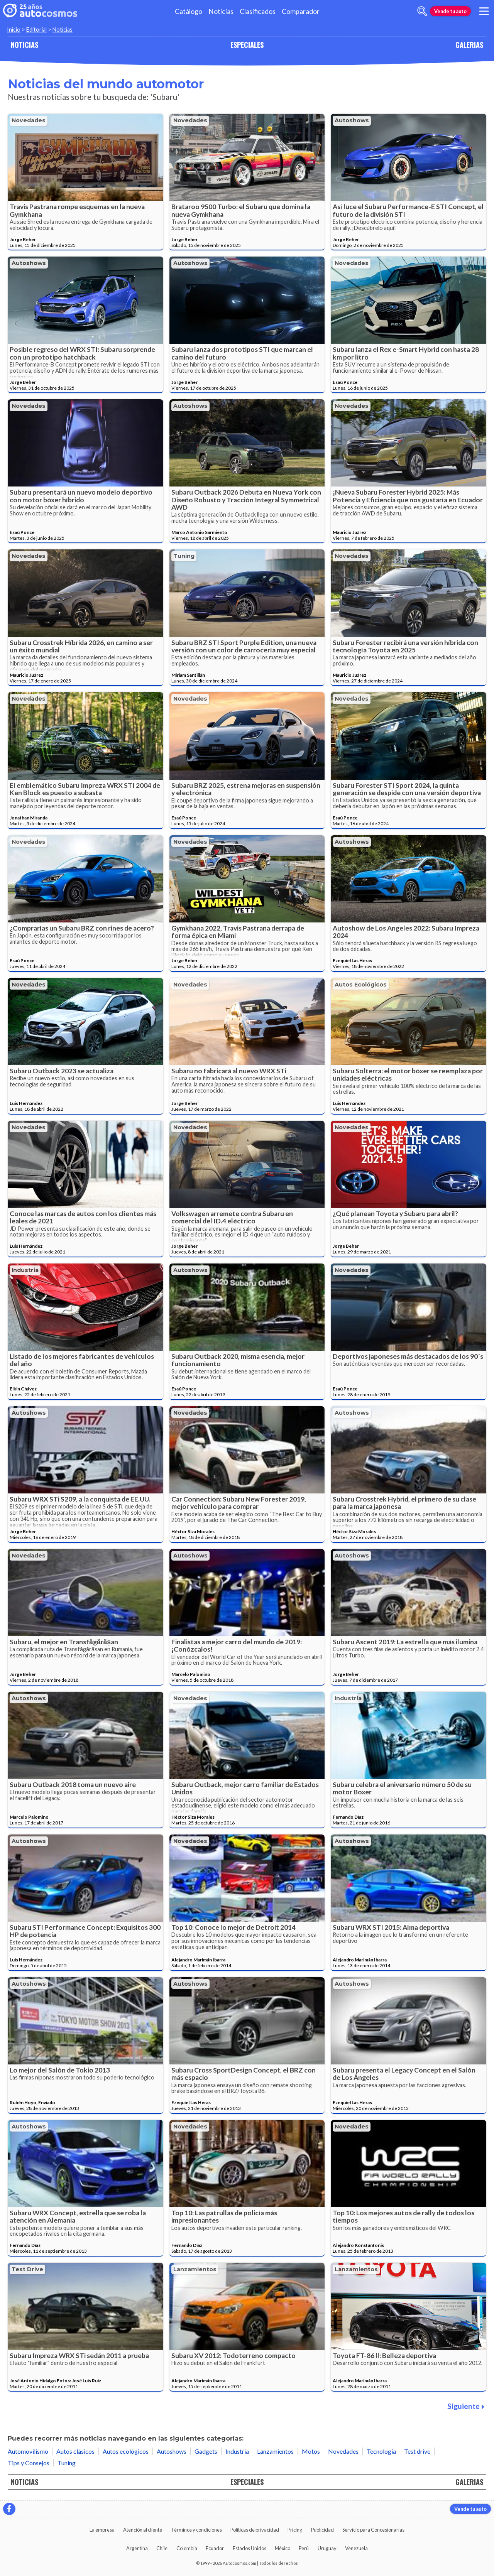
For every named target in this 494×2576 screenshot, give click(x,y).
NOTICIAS (24, 44)
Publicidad (322, 2530)
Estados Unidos (249, 2548)
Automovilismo (28, 2451)
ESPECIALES (247, 44)
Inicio (13, 29)
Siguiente (465, 2406)
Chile (161, 2548)
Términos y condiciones (196, 2530)
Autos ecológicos (361, 984)
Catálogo (188, 11)
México (282, 2548)
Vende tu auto (450, 11)
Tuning (184, 555)
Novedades (29, 120)
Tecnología (381, 2451)
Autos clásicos (75, 2451)
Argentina (137, 2548)
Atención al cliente (142, 2530)
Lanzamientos (195, 2269)
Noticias (220, 11)
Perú (304, 2548)
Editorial (36, 29)
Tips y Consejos (28, 2462)
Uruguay (327, 2548)
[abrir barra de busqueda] (422, 11)
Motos (311, 2451)
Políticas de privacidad (254, 2530)
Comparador (301, 11)
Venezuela (356, 2548)
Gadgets (206, 2451)
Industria (25, 1270)
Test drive (27, 2269)
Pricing (295, 2530)
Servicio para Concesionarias (373, 2530)
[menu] (484, 11)
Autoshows (352, 120)
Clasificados (258, 11)
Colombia (186, 2548)
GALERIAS (469, 44)
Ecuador (215, 2548)
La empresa (102, 2530)
